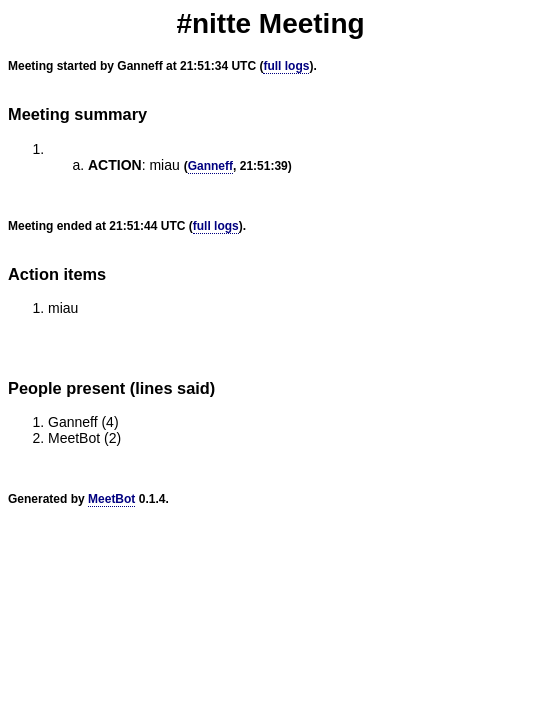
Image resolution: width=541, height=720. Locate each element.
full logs (286, 66)
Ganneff (210, 166)
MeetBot (111, 499)
